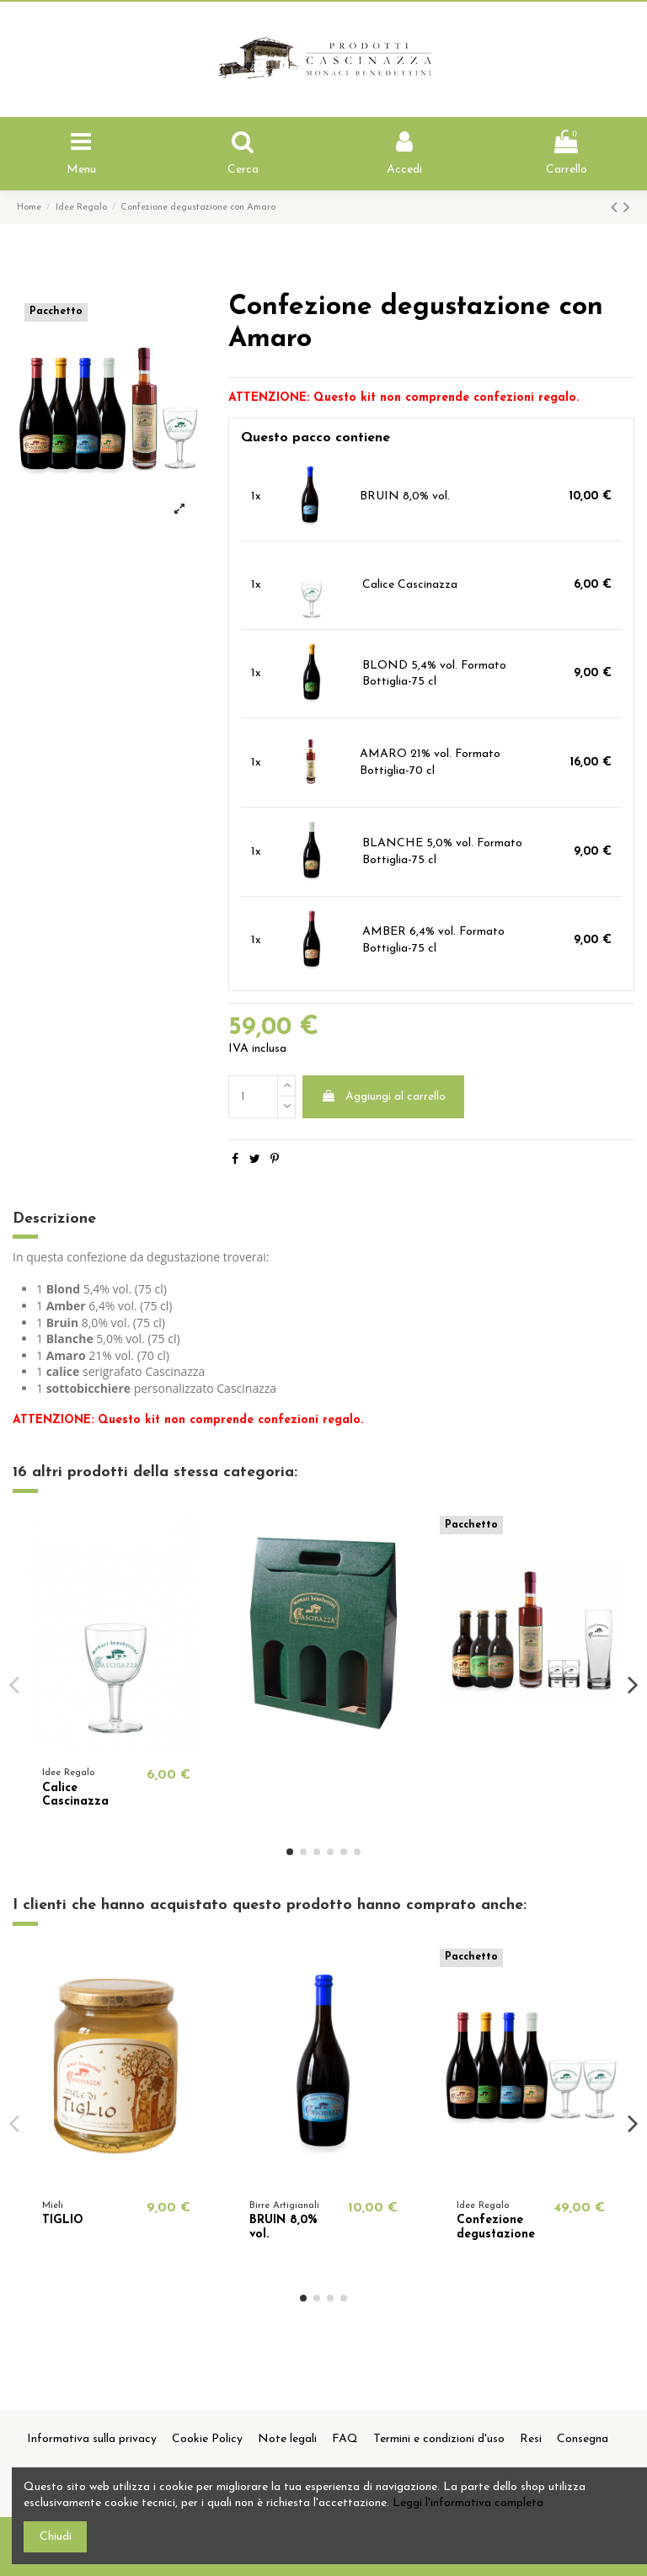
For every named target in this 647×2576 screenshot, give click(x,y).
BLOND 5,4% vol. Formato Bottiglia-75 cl (434, 674)
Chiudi (56, 2537)
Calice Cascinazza (409, 585)
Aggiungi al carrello (383, 1096)
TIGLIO (62, 2220)
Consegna (582, 2439)
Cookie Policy (207, 2439)
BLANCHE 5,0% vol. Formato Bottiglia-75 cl (442, 852)
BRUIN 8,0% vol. (405, 496)
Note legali (287, 2439)
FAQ (345, 2439)
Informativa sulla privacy (92, 2439)
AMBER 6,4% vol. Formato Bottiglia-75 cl (433, 940)
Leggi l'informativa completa (468, 2503)
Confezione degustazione (496, 2227)
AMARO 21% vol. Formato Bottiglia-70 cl (430, 762)
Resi (531, 2439)
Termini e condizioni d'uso (439, 2439)
